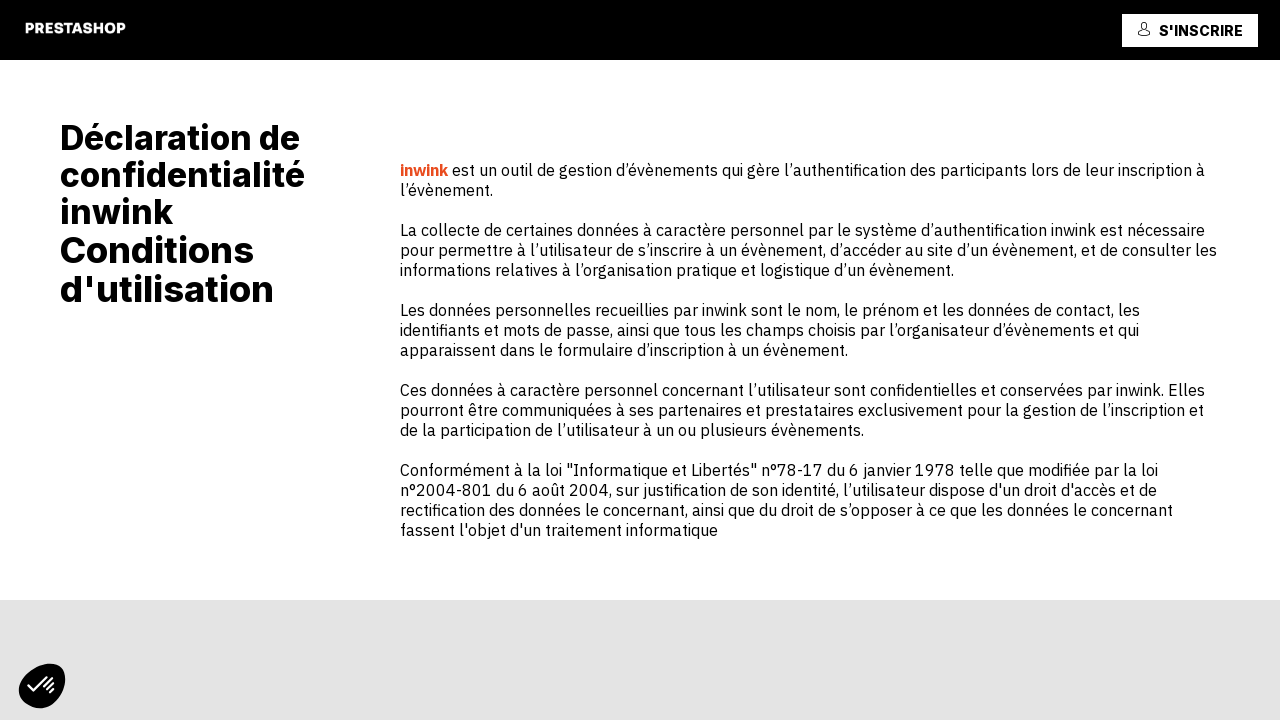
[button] (1190, 30)
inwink (424, 170)
